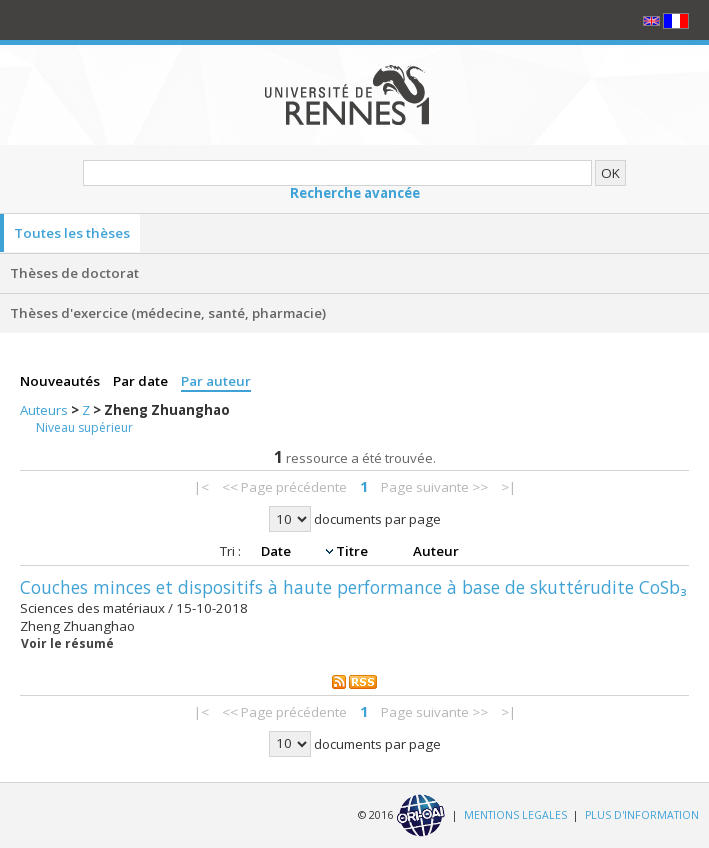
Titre (353, 551)
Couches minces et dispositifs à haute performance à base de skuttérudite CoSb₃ (353, 587)
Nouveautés (61, 381)
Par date (142, 381)
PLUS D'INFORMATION (642, 814)
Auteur (436, 551)
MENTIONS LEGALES (515, 814)
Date (277, 551)
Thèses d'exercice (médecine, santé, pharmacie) (168, 313)
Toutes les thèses (72, 233)
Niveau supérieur (84, 427)
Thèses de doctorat (74, 273)
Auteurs (45, 410)
